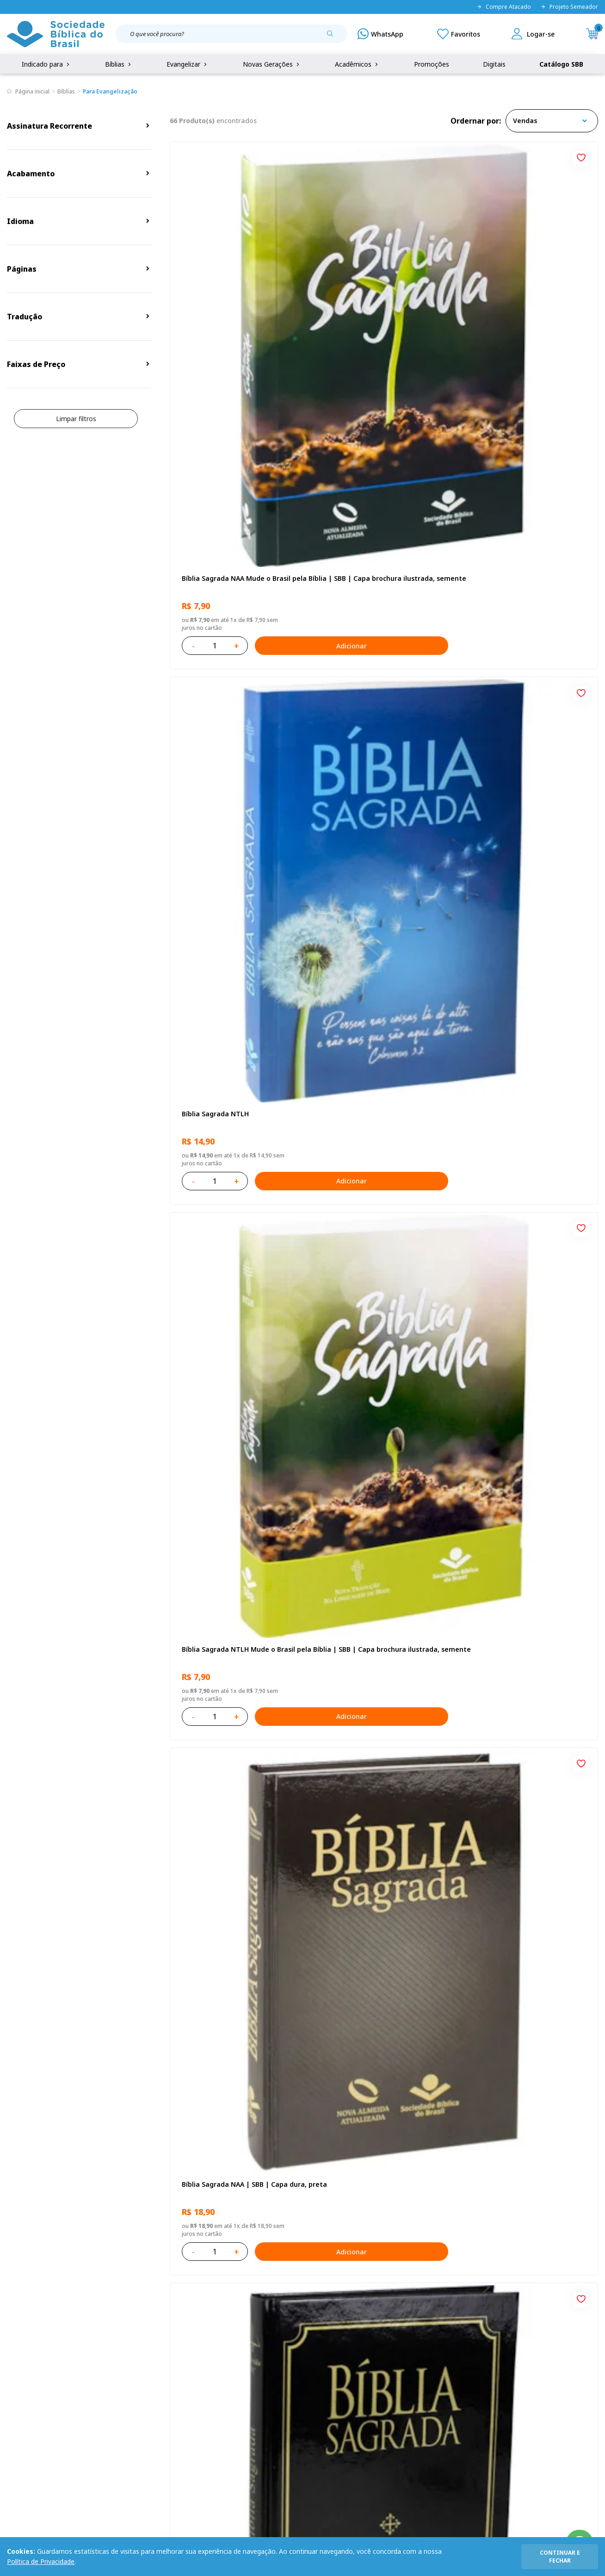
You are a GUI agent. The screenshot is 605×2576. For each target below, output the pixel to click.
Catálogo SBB (561, 64)
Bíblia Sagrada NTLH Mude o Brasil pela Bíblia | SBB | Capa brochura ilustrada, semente (526, 295)
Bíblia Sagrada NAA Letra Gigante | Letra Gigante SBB (527, 784)
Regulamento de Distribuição (129, 2375)
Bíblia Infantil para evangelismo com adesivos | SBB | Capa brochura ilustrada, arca (232, 1029)
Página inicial (32, 91)
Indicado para (46, 64)
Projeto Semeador (569, 7)
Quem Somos (28, 2358)
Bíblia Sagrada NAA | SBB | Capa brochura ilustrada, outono (232, 1518)
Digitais (494, 64)
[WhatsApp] (380, 33)
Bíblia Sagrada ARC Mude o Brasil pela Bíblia (523, 539)
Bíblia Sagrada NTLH (358, 290)
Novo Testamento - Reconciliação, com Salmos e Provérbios (235, 784)
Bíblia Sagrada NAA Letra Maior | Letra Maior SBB (379, 1029)
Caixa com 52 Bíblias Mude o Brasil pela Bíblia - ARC (235, 1762)
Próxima (424, 2133)
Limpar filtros (76, 418)
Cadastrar (501, 2281)
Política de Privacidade (40, 2561)
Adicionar (275, 357)
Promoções (431, 64)
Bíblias (119, 64)
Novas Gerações (272, 64)
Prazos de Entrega (113, 2409)
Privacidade (103, 2358)
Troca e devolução (113, 2392)
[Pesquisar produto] (333, 37)
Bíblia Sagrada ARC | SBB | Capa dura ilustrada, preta (377, 539)
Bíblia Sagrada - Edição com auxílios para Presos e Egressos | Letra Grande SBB (527, 1762)
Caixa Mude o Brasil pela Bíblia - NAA (377, 2007)
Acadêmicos (357, 64)
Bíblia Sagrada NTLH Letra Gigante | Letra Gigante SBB (527, 1029)
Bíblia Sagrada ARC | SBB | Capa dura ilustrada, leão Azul (377, 1273)
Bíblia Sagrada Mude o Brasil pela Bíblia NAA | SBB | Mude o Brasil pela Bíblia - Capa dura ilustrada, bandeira (524, 1273)
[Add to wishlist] (292, 156)
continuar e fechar (560, 2556)
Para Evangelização (110, 91)
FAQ (13, 2375)
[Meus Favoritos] (458, 33)
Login (218, 2358)
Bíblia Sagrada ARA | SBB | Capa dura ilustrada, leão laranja (377, 1762)
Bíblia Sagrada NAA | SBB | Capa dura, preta (232, 539)
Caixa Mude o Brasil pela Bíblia (375, 1513)
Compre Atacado (503, 7)
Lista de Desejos (235, 2392)
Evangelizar (188, 64)
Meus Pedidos (231, 2375)
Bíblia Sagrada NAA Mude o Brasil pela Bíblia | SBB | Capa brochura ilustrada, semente (234, 295)
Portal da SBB (28, 2392)
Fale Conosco (317, 2358)
